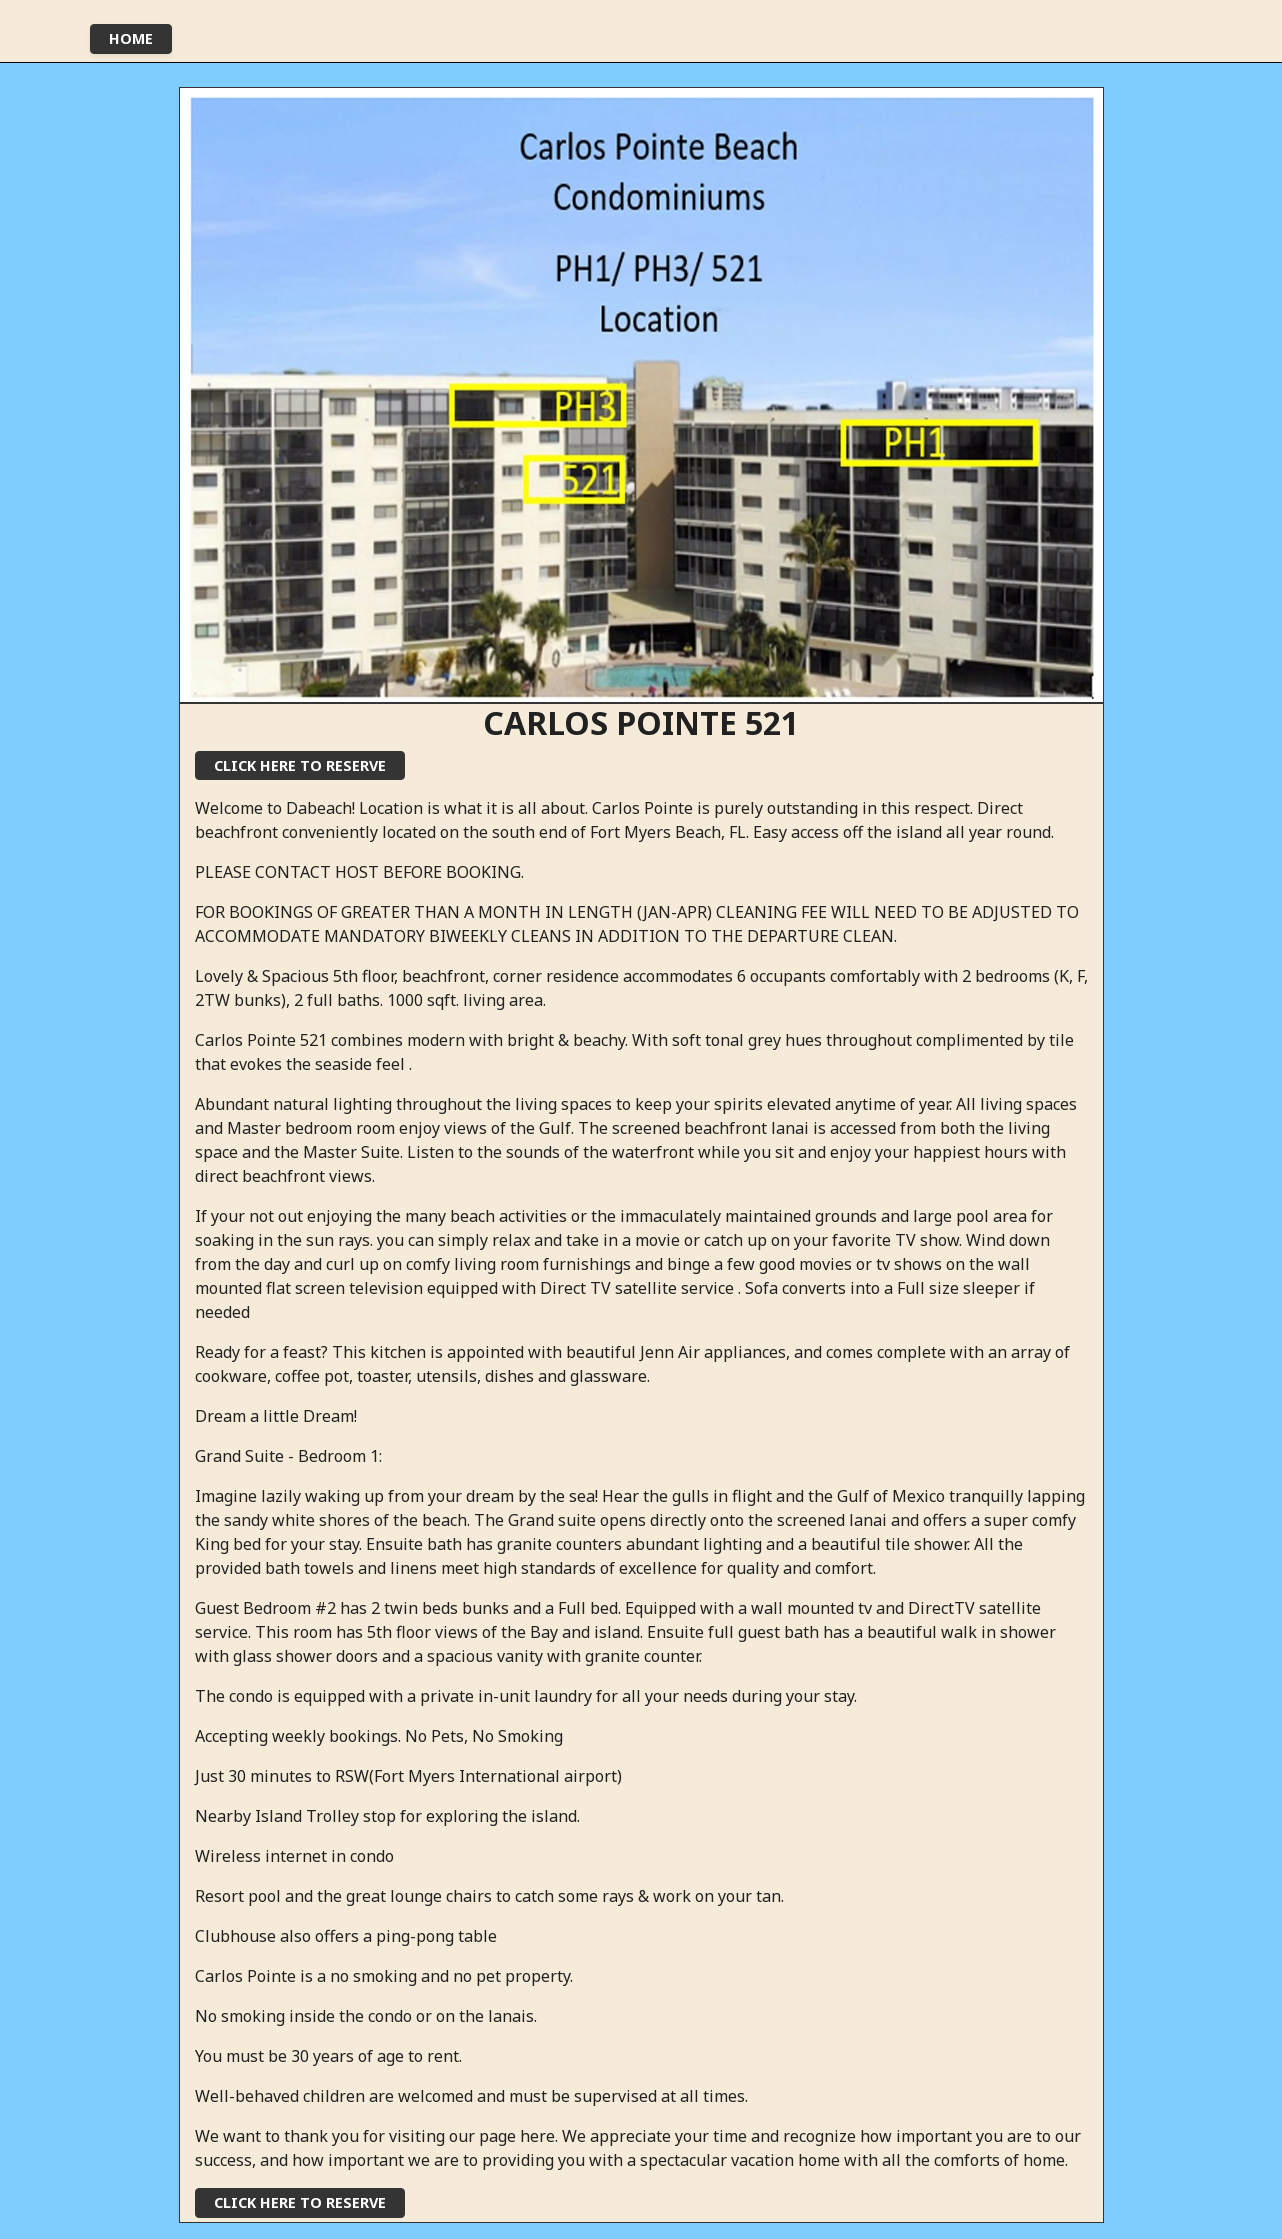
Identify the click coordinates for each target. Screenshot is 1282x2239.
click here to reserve (300, 765)
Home (131, 38)
